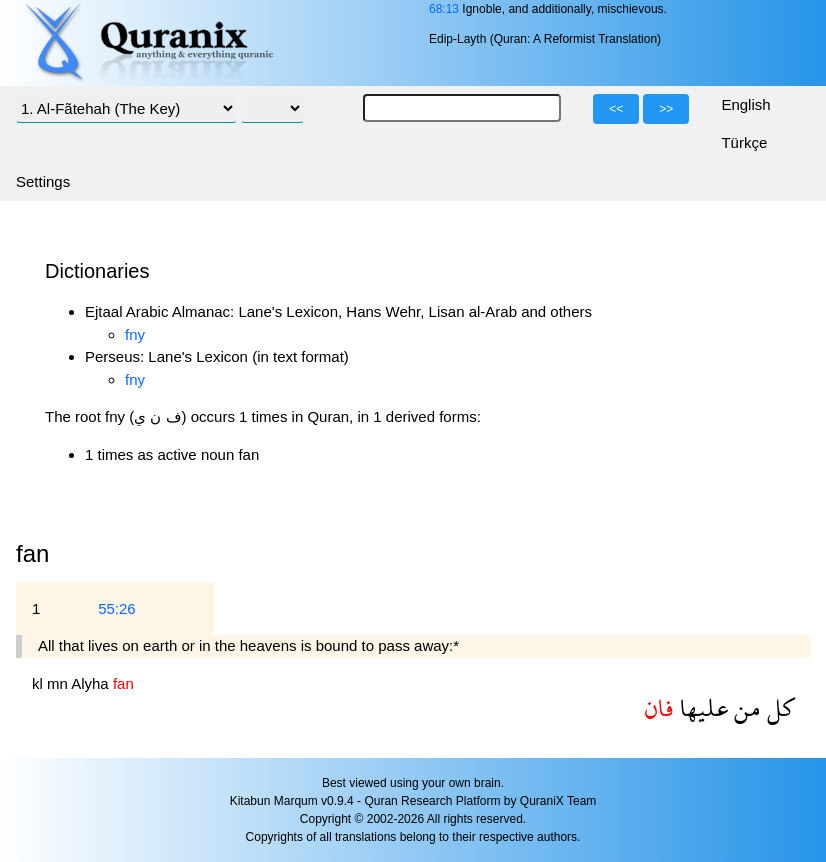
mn (59, 683)
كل (777, 707)
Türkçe (744, 142)
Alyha (92, 683)
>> (666, 109)
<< (616, 109)
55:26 (117, 608)
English (745, 104)
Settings (43, 181)
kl (39, 683)
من (744, 707)
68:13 (444, 9)
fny (135, 334)
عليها (700, 707)
